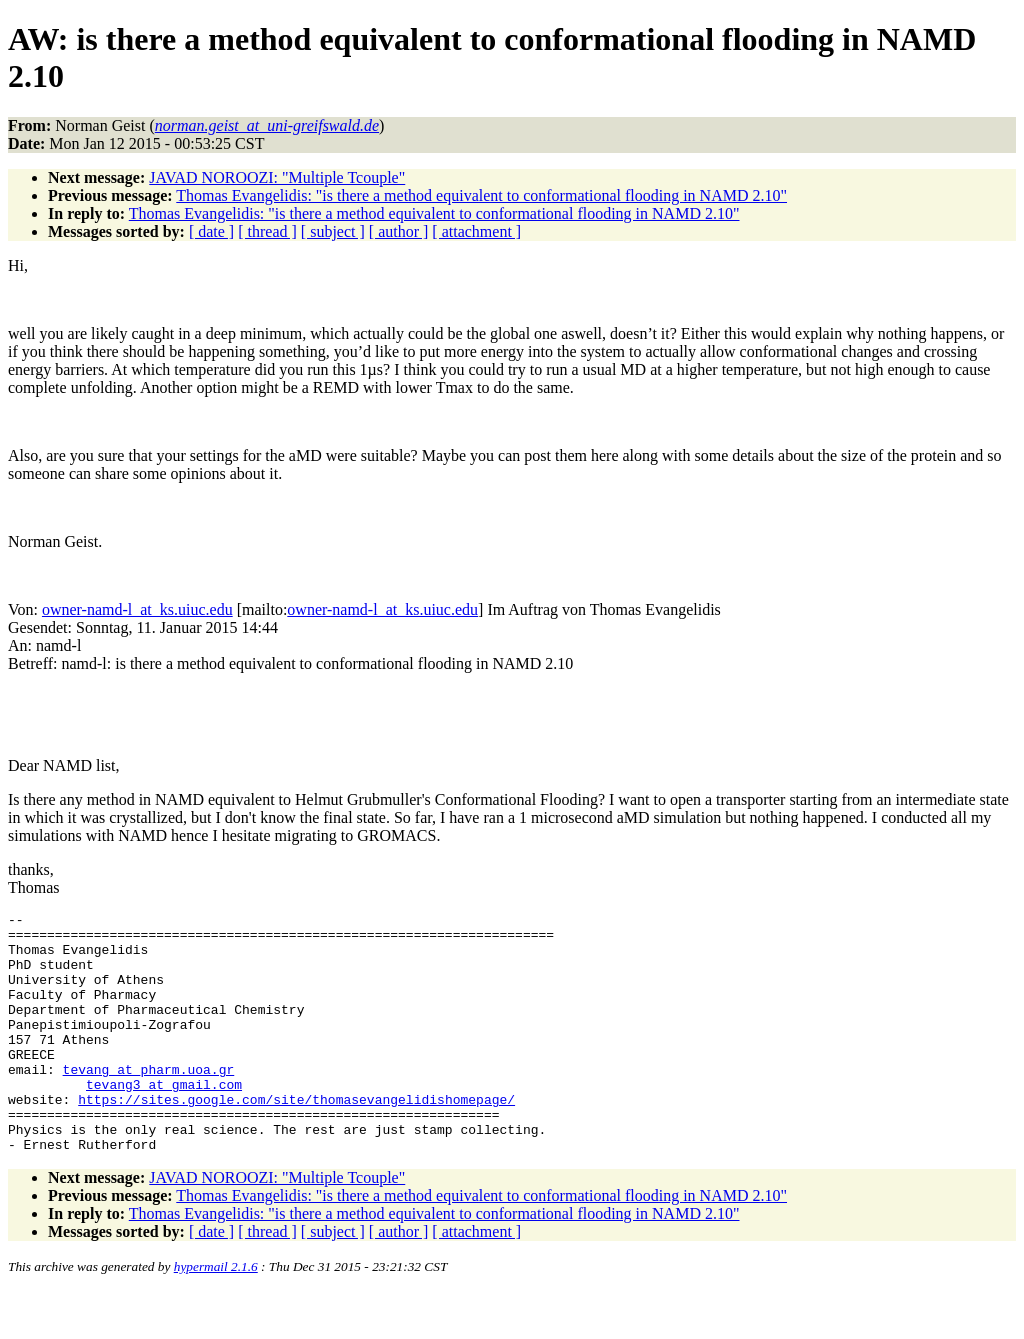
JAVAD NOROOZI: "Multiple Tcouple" (277, 177)
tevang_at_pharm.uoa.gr (149, 1102)
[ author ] (399, 231)
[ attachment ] (476, 231)
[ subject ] (333, 231)
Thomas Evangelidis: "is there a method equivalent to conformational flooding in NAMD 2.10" (481, 195)
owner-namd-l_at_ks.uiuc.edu (137, 609)
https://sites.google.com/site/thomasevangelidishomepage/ (296, 1138)
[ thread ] (267, 231)
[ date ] (211, 231)
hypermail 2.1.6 (216, 1314)
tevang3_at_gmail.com (164, 1120)
